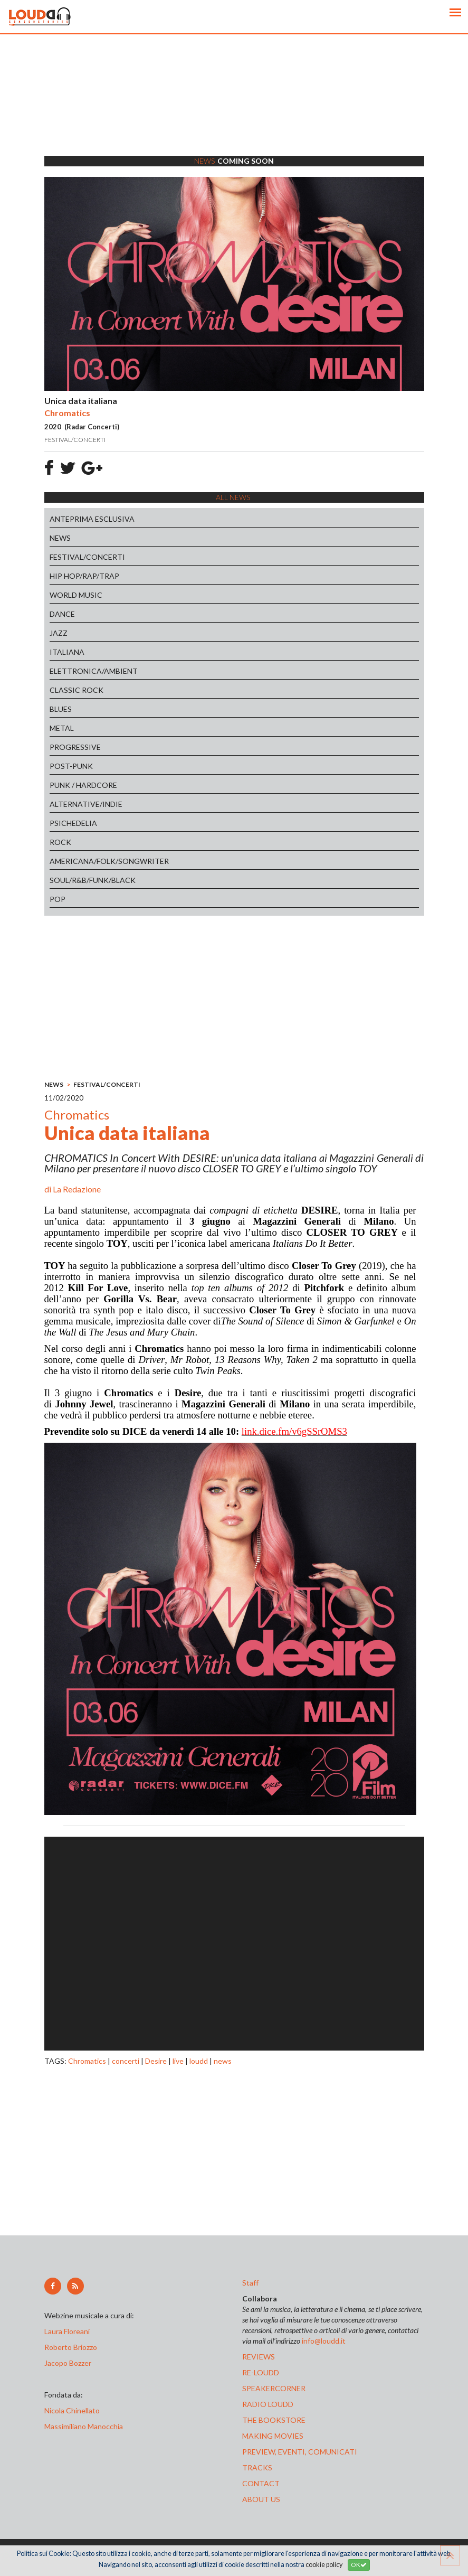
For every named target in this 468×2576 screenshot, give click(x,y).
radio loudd (267, 2404)
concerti (125, 2060)
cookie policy (323, 2565)
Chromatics (87, 2060)
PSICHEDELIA (73, 823)
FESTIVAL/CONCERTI (87, 556)
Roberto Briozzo (70, 2347)
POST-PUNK (71, 765)
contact (261, 2483)
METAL (62, 727)
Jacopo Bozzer (67, 2362)
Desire (156, 2060)
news (223, 2060)
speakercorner (273, 2388)
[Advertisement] (234, 108)
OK (359, 2565)
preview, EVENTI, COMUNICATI (299, 2451)
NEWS (60, 537)
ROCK (60, 842)
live (178, 2060)
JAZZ (59, 632)
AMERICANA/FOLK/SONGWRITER (109, 861)
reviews (258, 2356)
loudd (198, 2060)
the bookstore (273, 2419)
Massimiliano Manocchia (83, 2426)
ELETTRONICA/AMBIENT (94, 670)
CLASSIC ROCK (76, 689)
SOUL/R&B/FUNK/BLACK (93, 880)
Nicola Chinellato (72, 2410)
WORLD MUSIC (76, 594)
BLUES (61, 708)
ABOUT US (261, 2499)
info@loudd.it (324, 2340)
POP (57, 899)
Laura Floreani (68, 2331)
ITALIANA (67, 651)
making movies (272, 2435)
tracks (257, 2467)
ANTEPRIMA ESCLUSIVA (92, 518)
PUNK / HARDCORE (83, 785)
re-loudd (260, 2372)
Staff (250, 2282)
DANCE (62, 613)
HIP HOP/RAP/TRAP (84, 575)
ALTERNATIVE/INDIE (86, 804)
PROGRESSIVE (75, 746)
